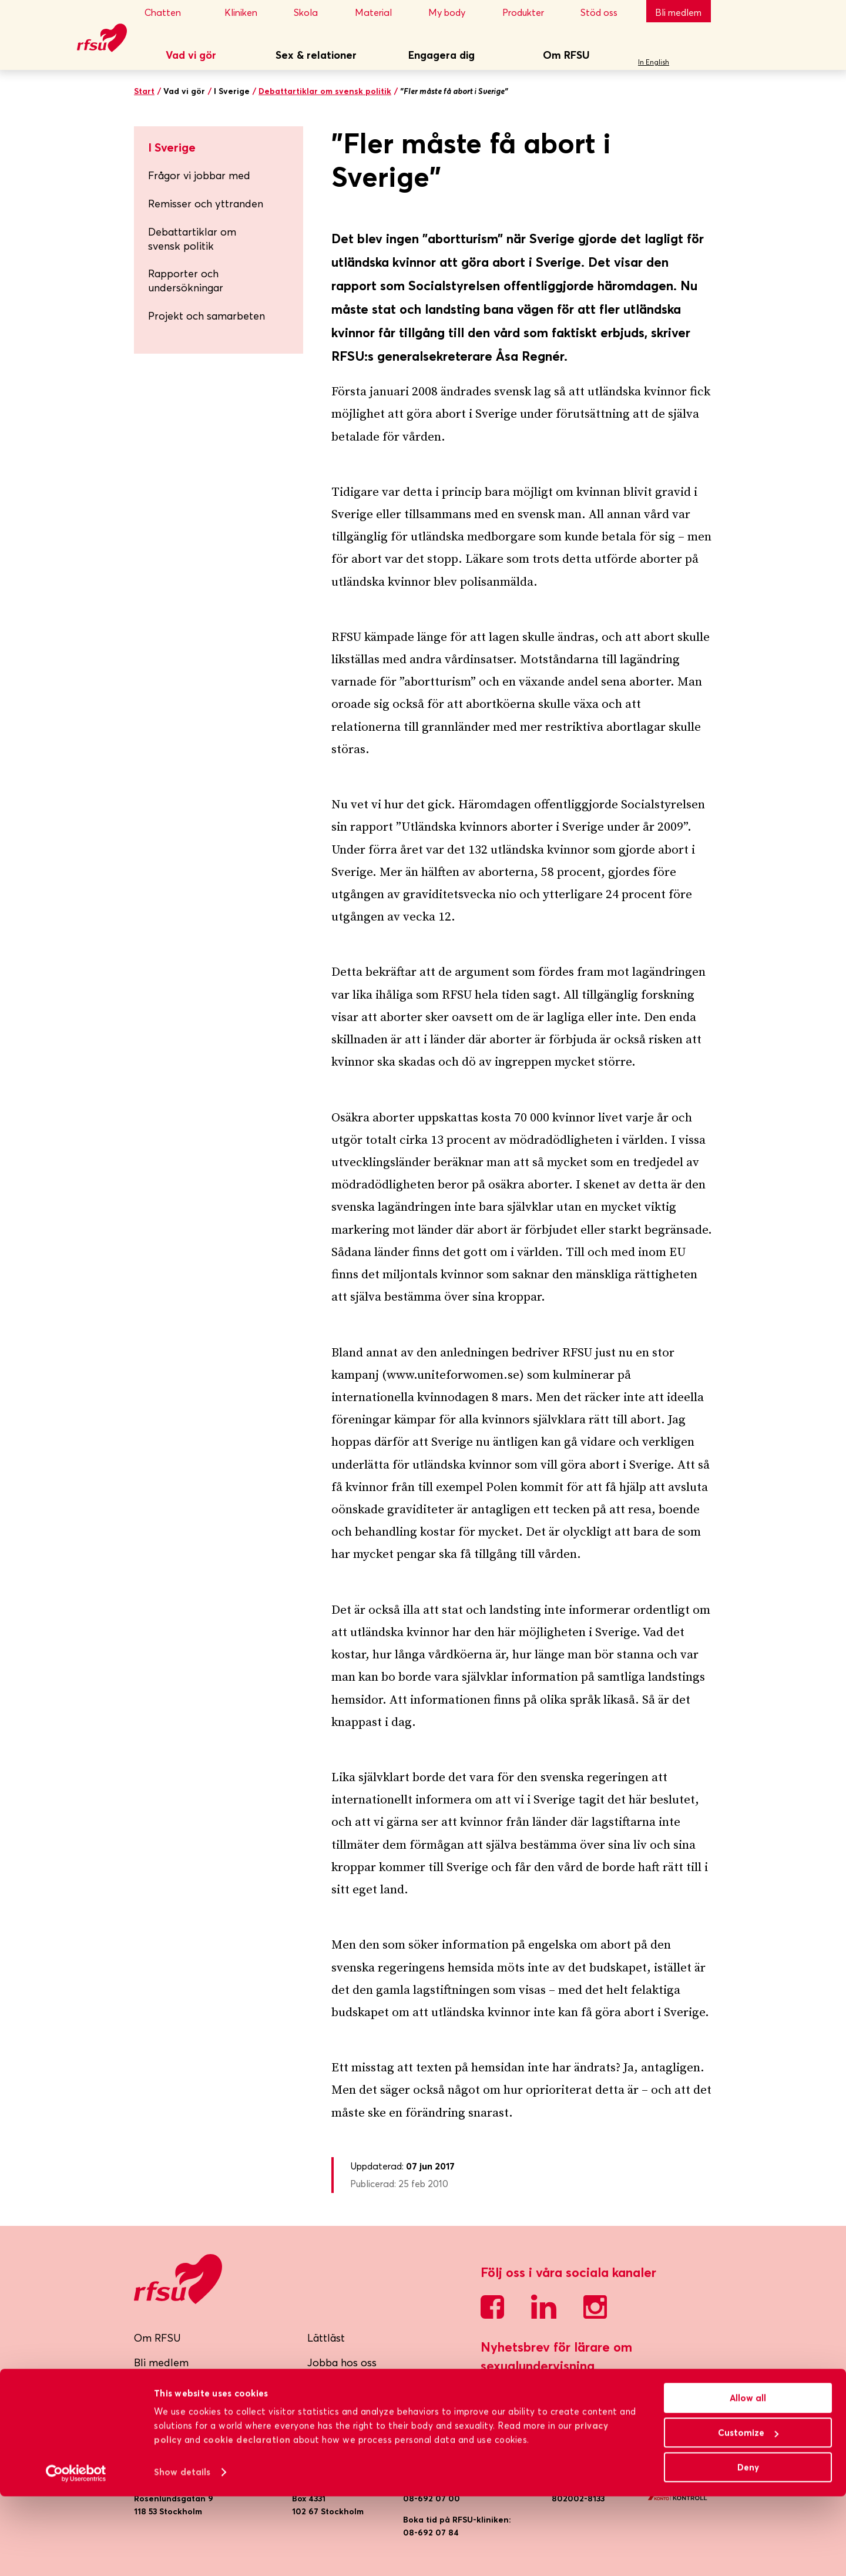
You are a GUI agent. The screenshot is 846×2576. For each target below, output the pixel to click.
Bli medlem (678, 12)
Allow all (748, 2477)
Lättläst (326, 2338)
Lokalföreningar (173, 2412)
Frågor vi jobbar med (221, 175)
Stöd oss (607, 12)
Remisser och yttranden (205, 203)
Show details (182, 2552)
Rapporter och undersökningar (221, 280)
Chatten (174, 12)
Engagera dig (441, 55)
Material (381, 12)
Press (147, 2436)
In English (653, 62)
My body (454, 12)
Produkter (531, 12)
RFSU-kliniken (168, 2387)
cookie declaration (247, 2519)
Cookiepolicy (339, 2436)
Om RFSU (566, 55)
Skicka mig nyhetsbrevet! (552, 2397)
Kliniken (248, 12)
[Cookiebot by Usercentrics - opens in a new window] (76, 2553)
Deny (748, 2547)
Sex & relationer (316, 55)
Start (144, 91)
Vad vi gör (191, 55)
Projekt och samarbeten (221, 316)
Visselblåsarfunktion (356, 2387)
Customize (748, 2512)
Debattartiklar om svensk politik (324, 91)
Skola (314, 12)
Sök (698, 56)
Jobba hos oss (342, 2362)
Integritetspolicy (347, 2412)
